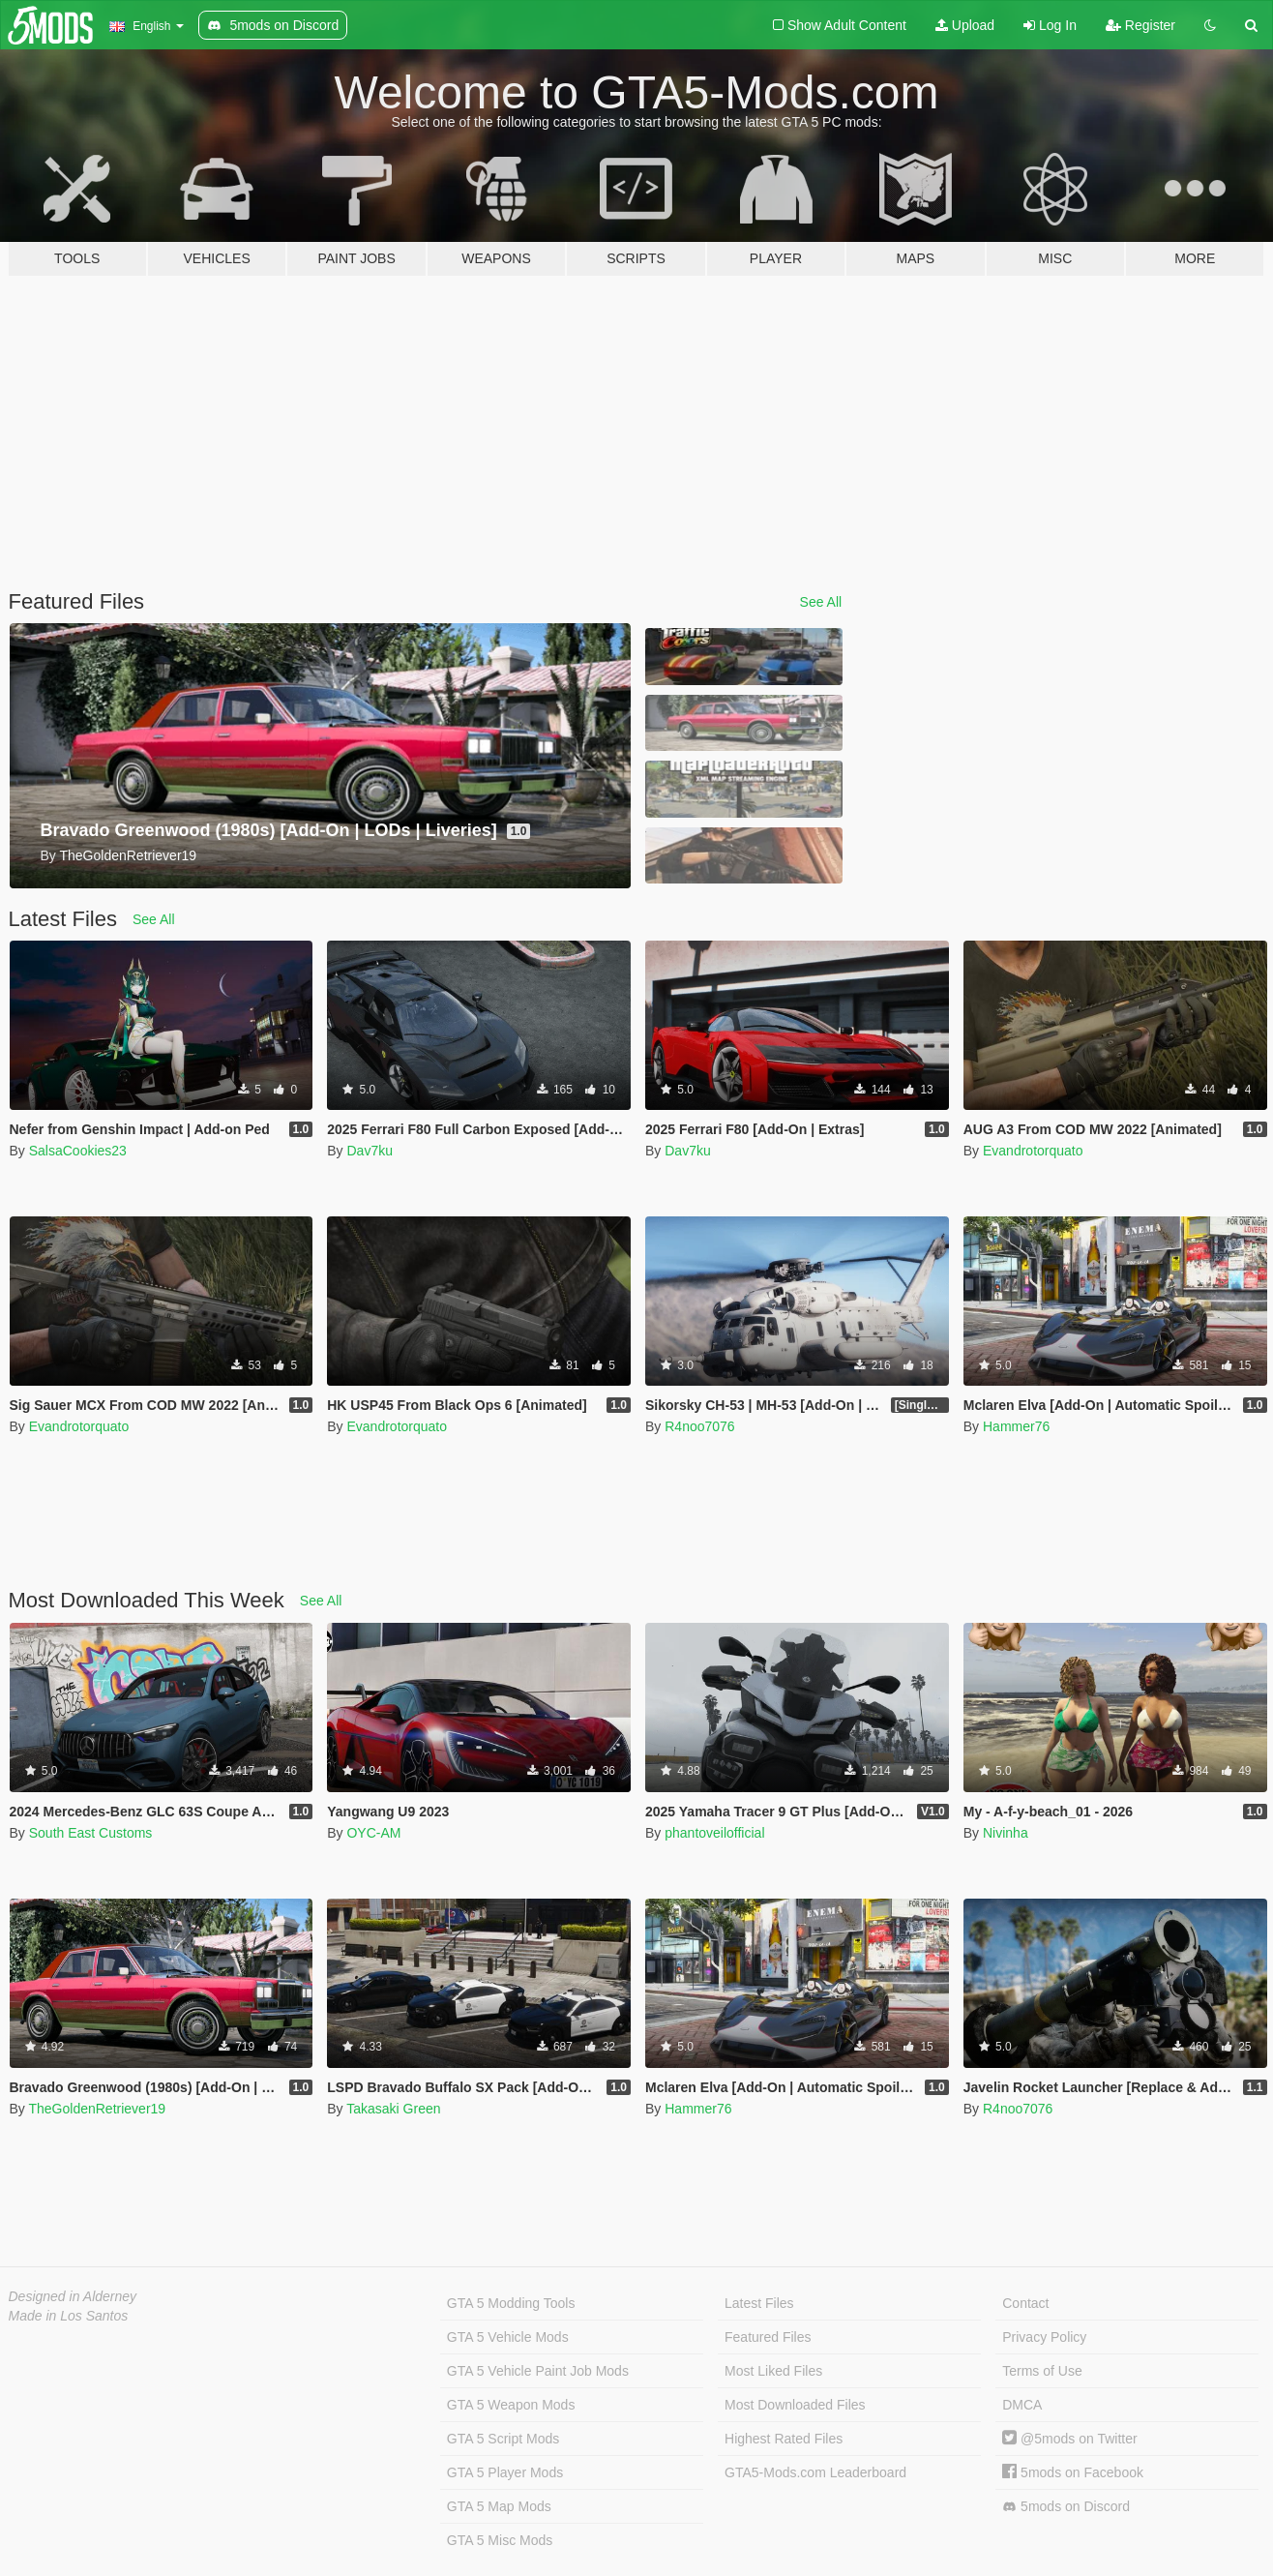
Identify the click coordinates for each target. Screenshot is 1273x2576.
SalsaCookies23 (78, 1150)
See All (821, 602)
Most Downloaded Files (795, 2404)
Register (1140, 25)
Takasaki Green (393, 2108)
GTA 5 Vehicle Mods (508, 2337)
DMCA (1022, 2404)
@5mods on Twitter (1069, 2438)
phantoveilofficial (714, 1833)
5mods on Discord (1066, 2507)
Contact (1025, 2303)
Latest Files (759, 2303)
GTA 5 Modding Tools (511, 2303)
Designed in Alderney (73, 2296)
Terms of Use (1041, 2371)
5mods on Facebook (1072, 2472)
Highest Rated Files (784, 2438)
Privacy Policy (1044, 2337)
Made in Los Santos (69, 2315)
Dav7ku (369, 1150)
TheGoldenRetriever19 (96, 2108)
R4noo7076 (699, 1426)
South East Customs (91, 1833)
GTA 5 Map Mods (499, 2506)
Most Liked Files (773, 2371)
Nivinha (1005, 1833)
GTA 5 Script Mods (503, 2438)
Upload (964, 25)
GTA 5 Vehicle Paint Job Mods (538, 2371)
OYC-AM (373, 1833)
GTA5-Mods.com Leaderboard (815, 2472)
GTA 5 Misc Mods (499, 2540)
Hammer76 (1016, 1426)
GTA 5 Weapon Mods (511, 2404)
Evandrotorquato (1033, 1150)
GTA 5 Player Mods (505, 2472)
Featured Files (768, 2337)
